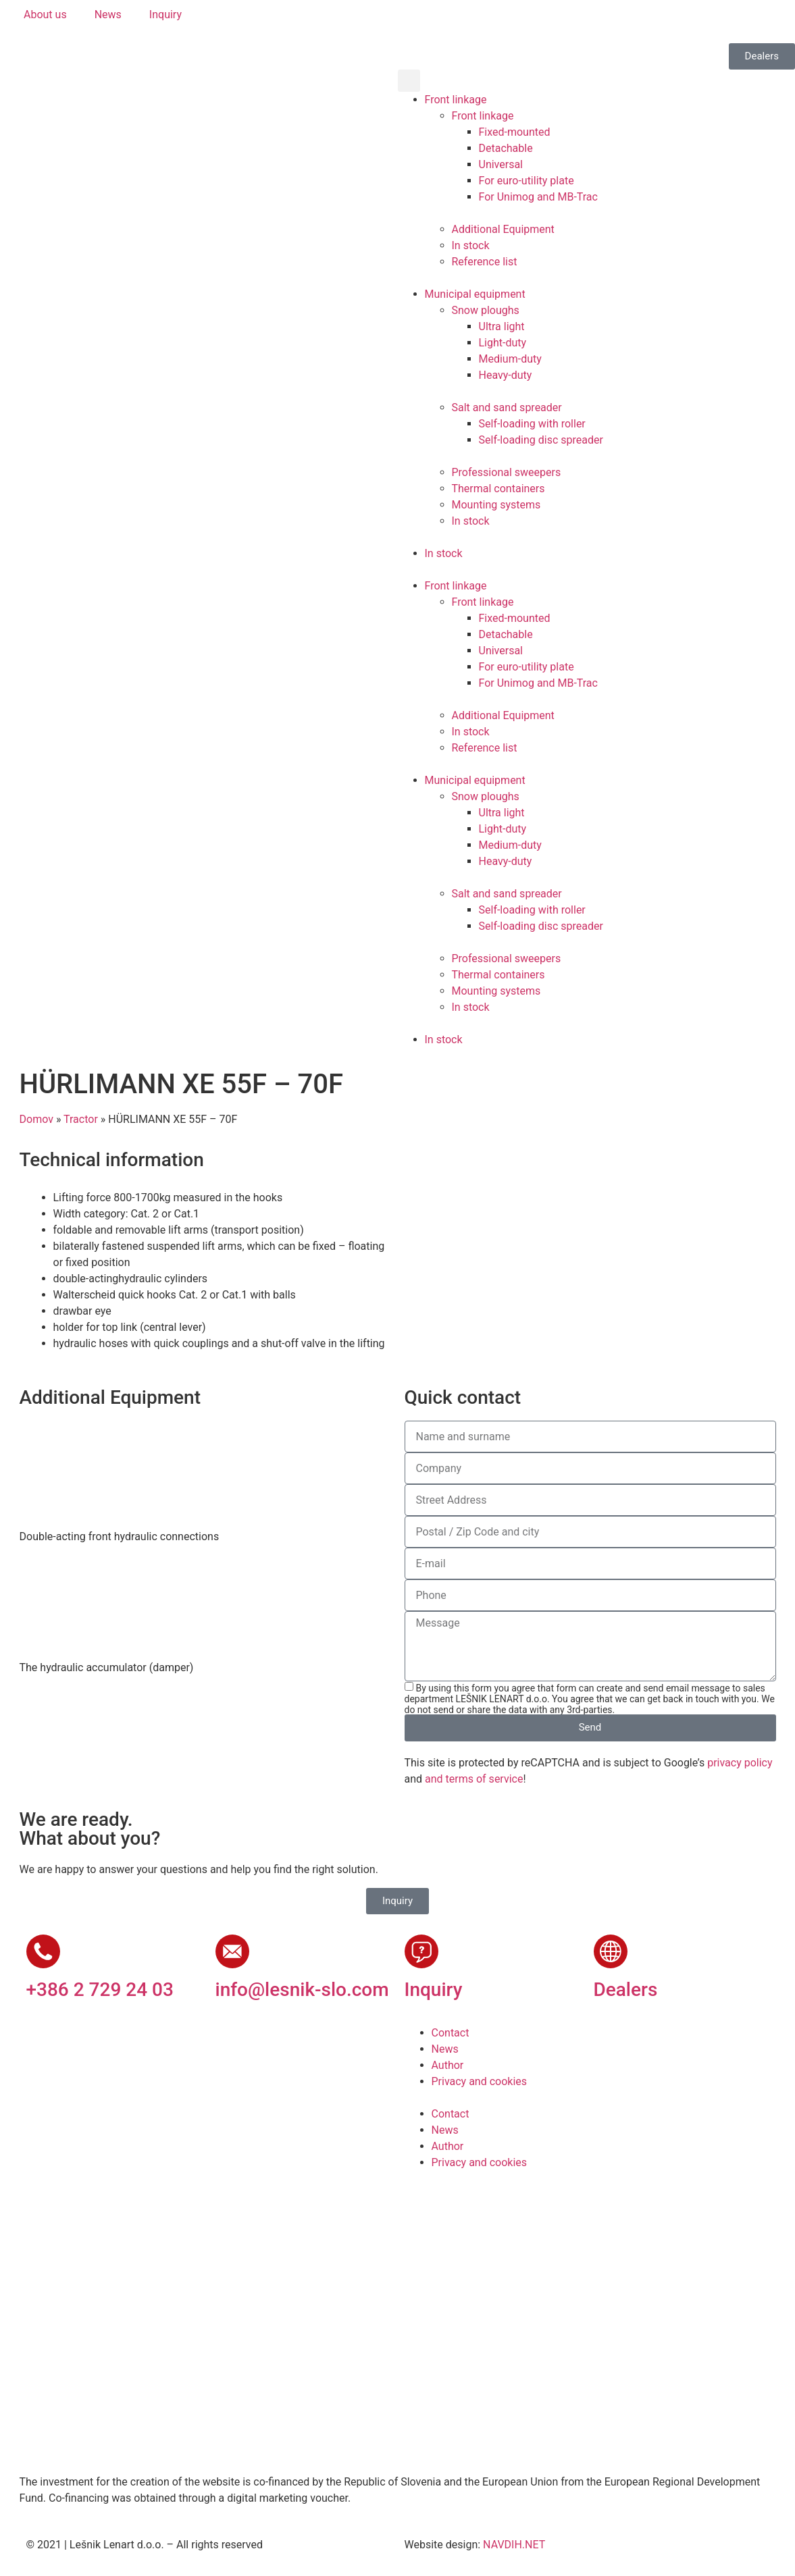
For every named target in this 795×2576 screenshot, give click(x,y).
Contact (450, 2032)
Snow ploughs (485, 310)
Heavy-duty (505, 375)
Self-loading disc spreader (541, 439)
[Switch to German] (474, 21)
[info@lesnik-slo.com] (232, 1951)
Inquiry (434, 1989)
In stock (471, 245)
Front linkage (456, 99)
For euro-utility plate (526, 180)
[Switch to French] (500, 21)
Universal (501, 164)
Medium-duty (510, 358)
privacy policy (739, 1762)
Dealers (626, 1989)
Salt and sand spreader (507, 407)
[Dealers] (610, 1951)
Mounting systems (496, 504)
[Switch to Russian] (525, 21)
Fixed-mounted (514, 132)
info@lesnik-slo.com (302, 1989)
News (445, 2049)
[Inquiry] (421, 1951)
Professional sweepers (506, 472)
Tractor (80, 1119)
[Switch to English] (448, 21)
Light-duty (503, 342)
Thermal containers (498, 488)
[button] (409, 81)
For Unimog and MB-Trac (538, 196)
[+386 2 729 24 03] (43, 1951)
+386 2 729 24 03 (100, 1989)
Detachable (506, 148)
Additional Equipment (503, 229)
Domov (36, 1119)
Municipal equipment (475, 294)
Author (448, 2065)
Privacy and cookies (480, 2081)
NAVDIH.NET (514, 2544)
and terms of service (474, 1778)
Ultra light (502, 326)
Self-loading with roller (532, 423)
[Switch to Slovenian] (423, 21)
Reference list (484, 261)
